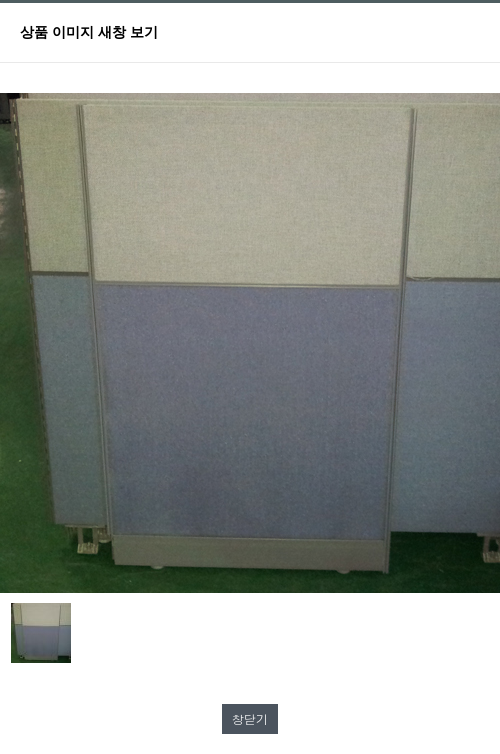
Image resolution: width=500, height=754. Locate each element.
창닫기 (250, 718)
